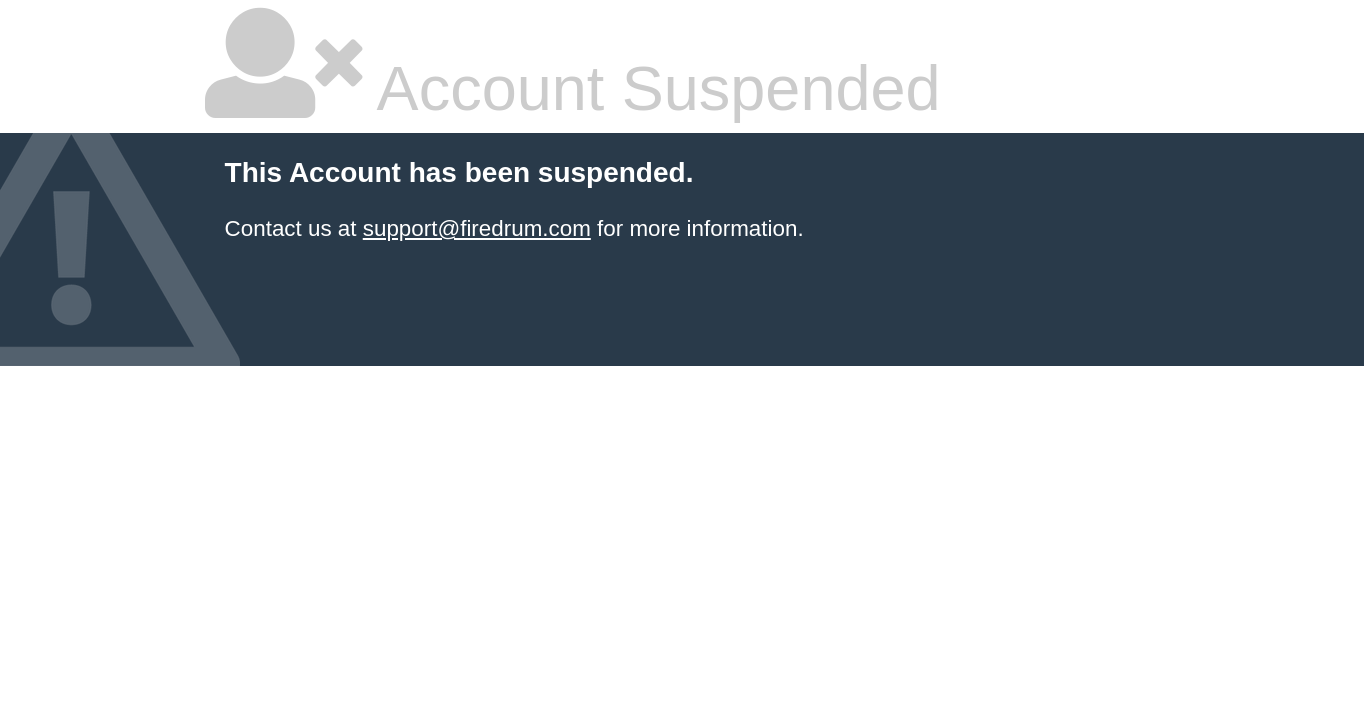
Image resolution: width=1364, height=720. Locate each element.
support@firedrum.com (477, 228)
